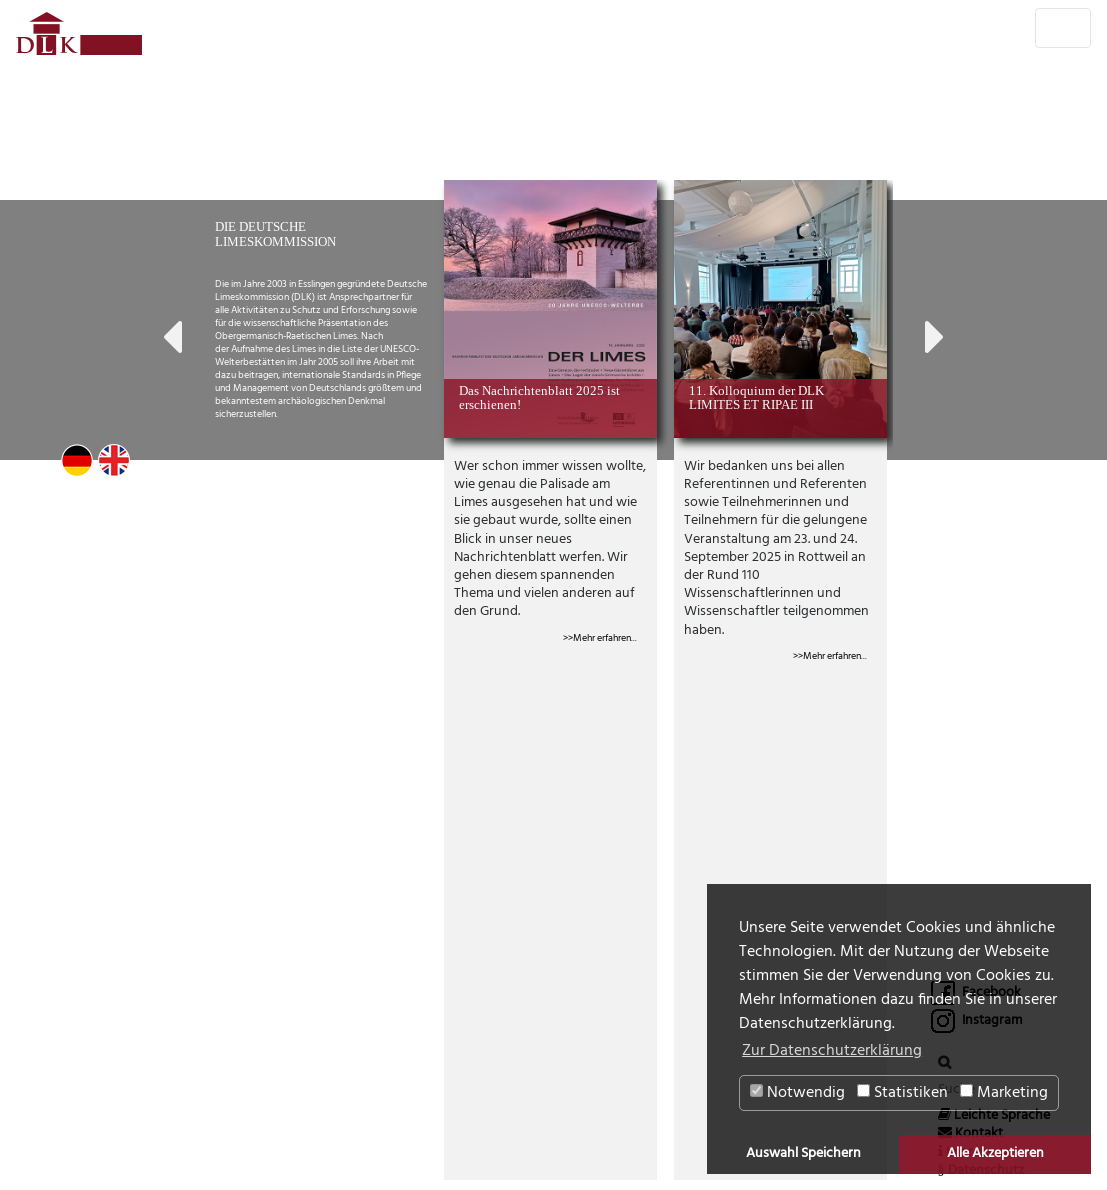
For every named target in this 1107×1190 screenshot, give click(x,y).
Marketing (1004, 1093)
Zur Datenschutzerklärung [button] (832, 1051)
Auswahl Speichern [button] (803, 1153)
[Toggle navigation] (1063, 28)
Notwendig (797, 1093)
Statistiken (902, 1093)
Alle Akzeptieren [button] (995, 1153)
